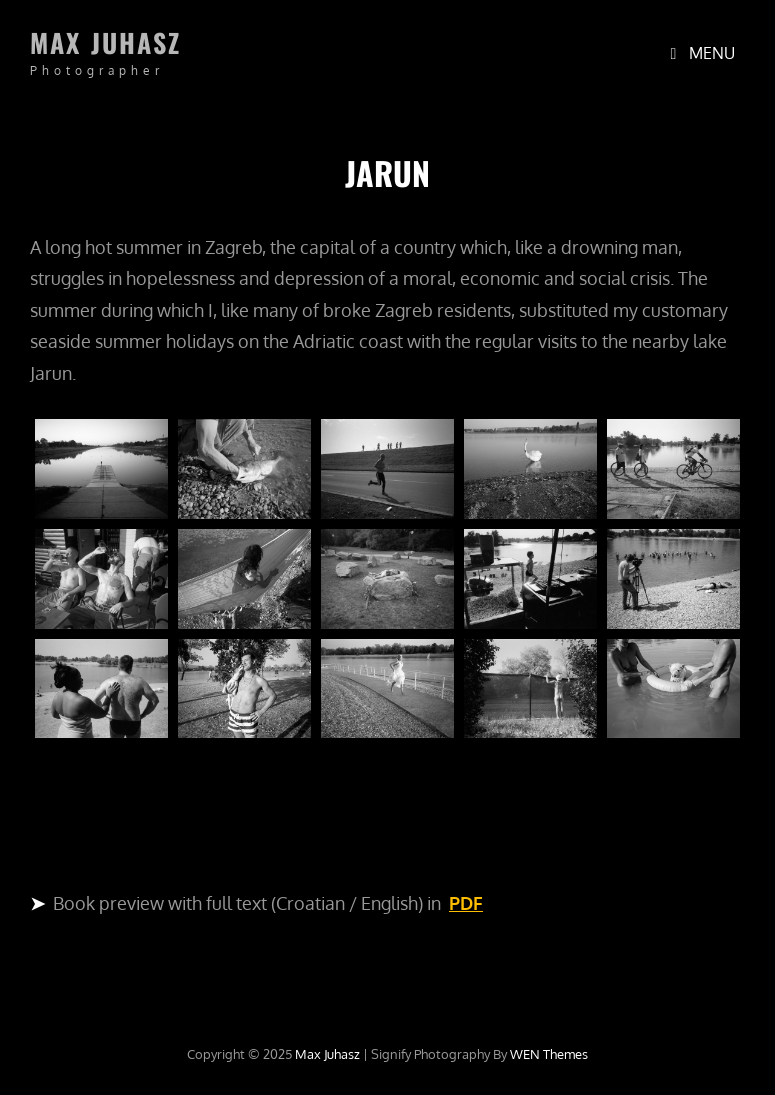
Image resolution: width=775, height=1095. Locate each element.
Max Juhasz (106, 42)
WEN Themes (549, 1054)
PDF (466, 903)
